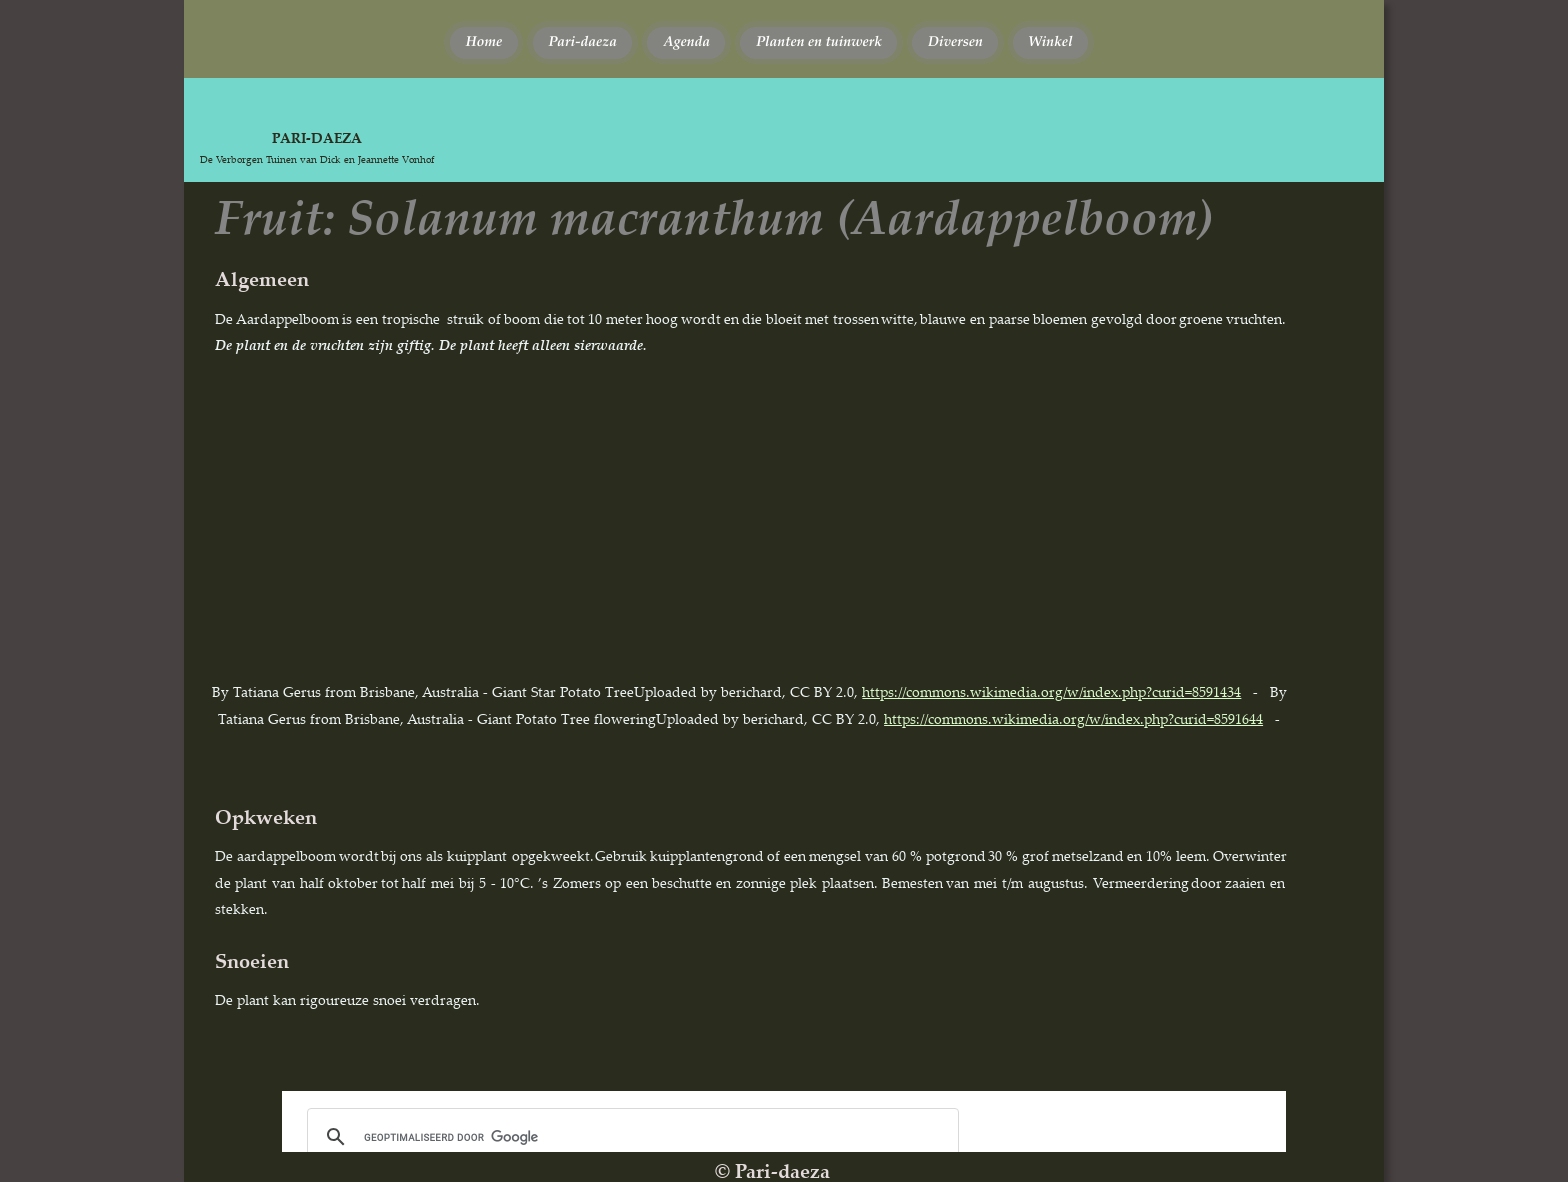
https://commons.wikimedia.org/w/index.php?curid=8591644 (1073, 718)
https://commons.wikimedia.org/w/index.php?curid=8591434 (1051, 691)
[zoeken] (630, 1137)
